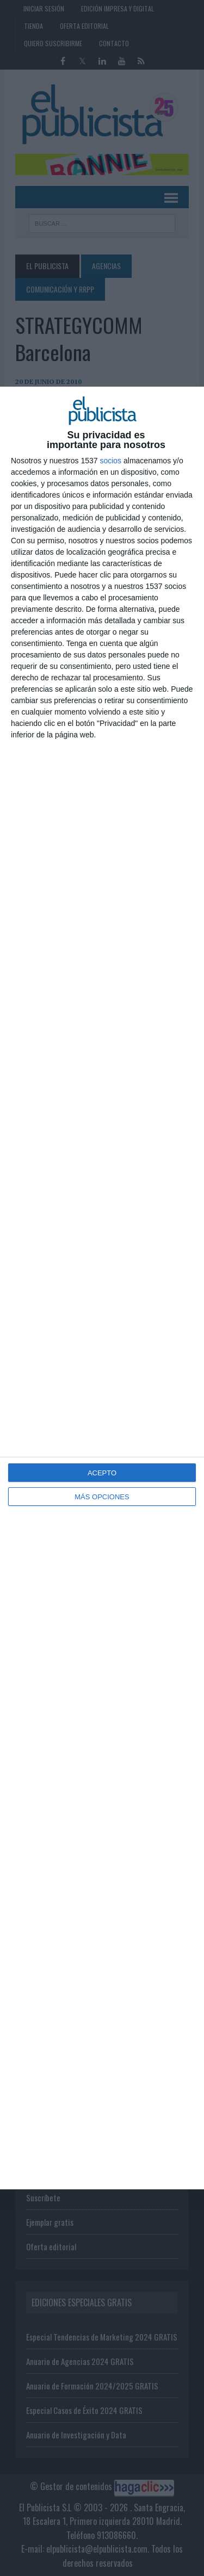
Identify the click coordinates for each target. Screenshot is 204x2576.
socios (110, 460)
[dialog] (102, 1288)
